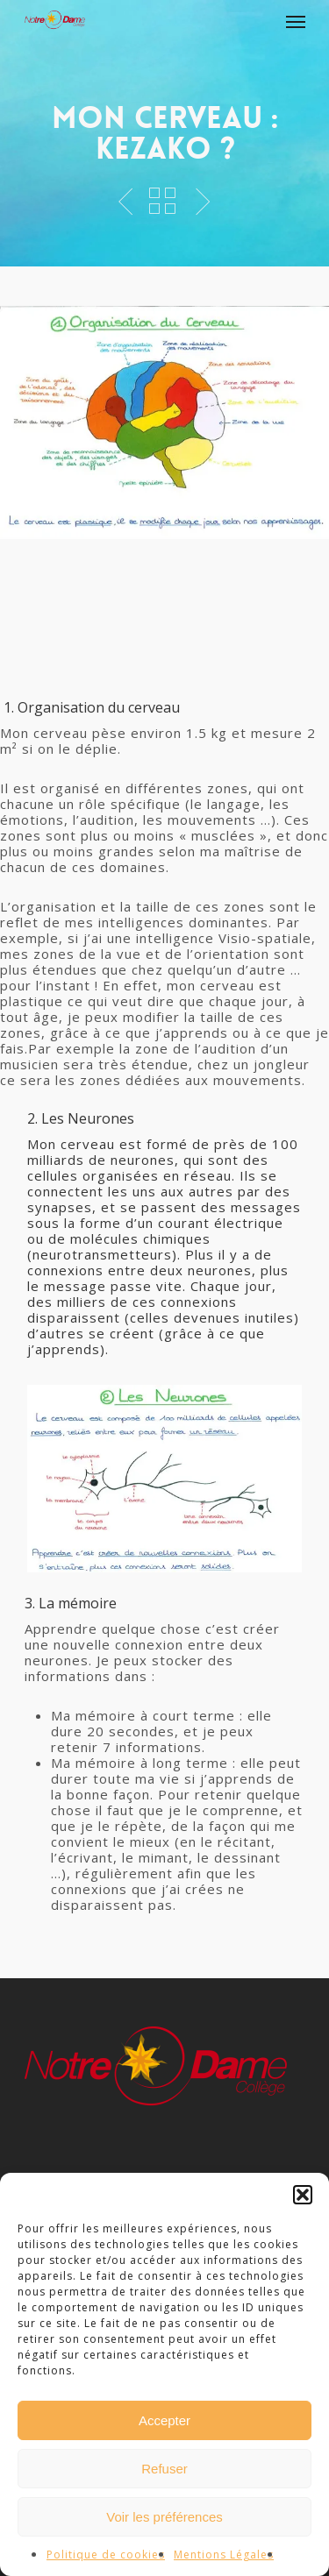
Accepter (164, 2420)
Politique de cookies (105, 2554)
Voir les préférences (164, 2516)
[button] (302, 2194)
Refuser (164, 2468)
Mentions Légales (224, 2554)
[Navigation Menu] (295, 21)
